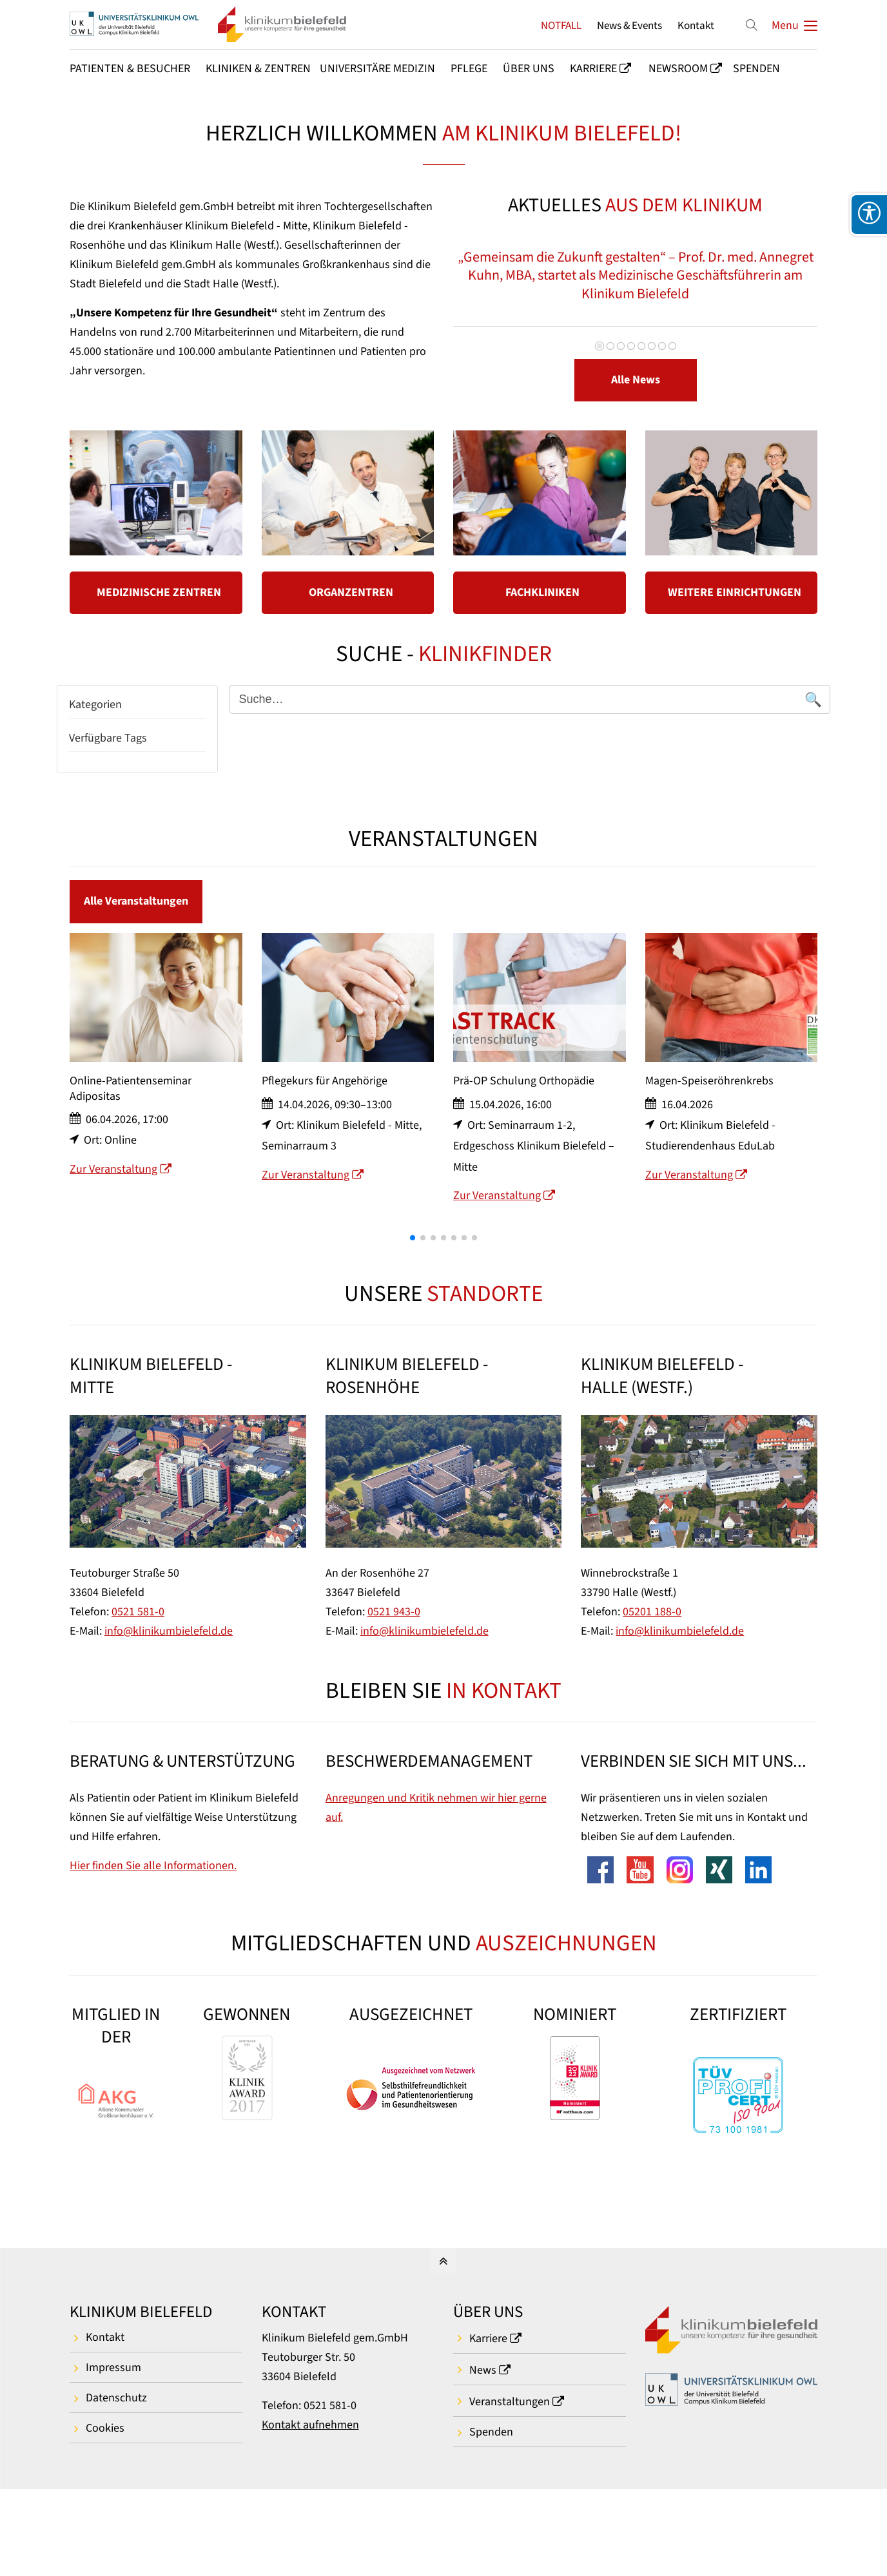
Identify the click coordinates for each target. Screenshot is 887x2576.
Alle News (635, 380)
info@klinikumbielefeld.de (168, 1631)
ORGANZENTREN (351, 592)
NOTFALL (561, 25)
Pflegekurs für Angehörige (324, 1113)
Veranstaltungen (509, 2402)
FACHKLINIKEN (542, 592)
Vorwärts (784, 290)
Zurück (482, 290)
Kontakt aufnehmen (310, 2425)
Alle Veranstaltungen (136, 901)
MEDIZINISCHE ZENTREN (159, 592)
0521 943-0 (393, 1612)
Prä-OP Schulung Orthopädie (523, 1113)
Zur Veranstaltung (113, 1201)
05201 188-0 (652, 1612)
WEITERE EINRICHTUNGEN (734, 592)
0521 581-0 (138, 1612)
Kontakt (695, 25)
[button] (412, 1269)
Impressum (113, 2368)
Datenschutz (116, 2398)
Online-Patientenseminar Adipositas (130, 1120)
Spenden (491, 2432)
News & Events (629, 25)
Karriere (488, 2339)
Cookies (105, 2428)
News (482, 2370)
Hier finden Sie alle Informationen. (153, 1866)
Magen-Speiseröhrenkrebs (709, 1113)
